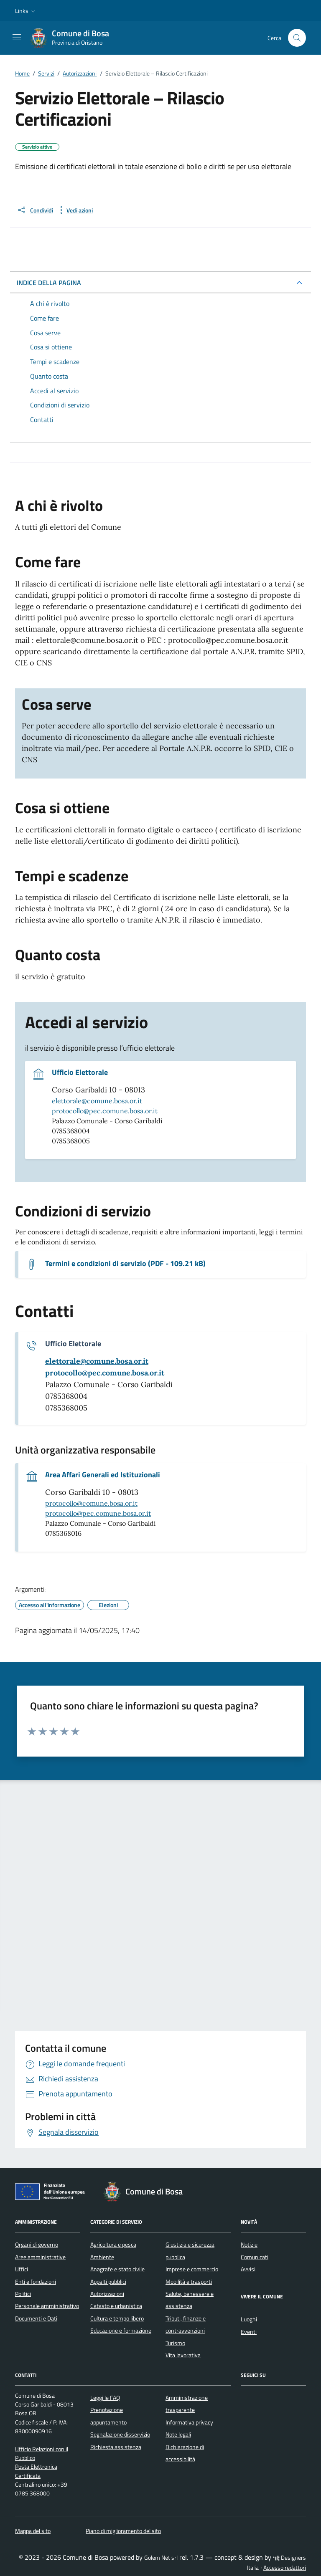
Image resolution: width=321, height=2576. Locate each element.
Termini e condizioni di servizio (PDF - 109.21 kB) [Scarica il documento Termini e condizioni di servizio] (125, 1264)
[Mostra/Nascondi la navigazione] (17, 37)
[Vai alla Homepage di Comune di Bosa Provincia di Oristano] (73, 38)
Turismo (175, 2343)
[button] (26, 11)
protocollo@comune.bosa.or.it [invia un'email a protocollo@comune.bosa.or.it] (91, 1503)
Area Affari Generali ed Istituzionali (102, 1475)
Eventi (249, 2331)
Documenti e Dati (36, 2318)
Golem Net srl (161, 2557)
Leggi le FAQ (105, 2397)
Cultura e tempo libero (117, 2318)
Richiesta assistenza (115, 2447)
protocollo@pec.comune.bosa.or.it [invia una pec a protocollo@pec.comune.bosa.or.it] (105, 1111)
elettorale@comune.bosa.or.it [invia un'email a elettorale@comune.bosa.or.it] (97, 1101)
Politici (23, 2293)
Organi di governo (36, 2244)
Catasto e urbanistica (116, 2306)
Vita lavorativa (183, 2355)
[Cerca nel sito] (297, 38)
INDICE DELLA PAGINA (49, 283)
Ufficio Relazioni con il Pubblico (41, 2453)
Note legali (178, 2434)
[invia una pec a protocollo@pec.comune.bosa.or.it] (104, 1373)
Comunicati (254, 2257)
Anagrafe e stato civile (117, 2269)
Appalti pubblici (108, 2281)
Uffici (21, 2269)
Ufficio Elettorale (80, 1072)
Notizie (249, 2244)
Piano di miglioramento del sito (123, 2531)
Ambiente (102, 2257)
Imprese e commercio (192, 2269)
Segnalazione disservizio (120, 2434)
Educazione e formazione (120, 2330)
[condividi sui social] (35, 210)
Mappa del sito (33, 2531)
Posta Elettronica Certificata (36, 2471)
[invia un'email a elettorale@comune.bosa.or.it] (96, 1361)
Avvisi (248, 2269)
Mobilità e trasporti (189, 2281)
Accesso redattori (284, 2567)
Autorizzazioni (107, 2293)
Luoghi (249, 2319)
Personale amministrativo (47, 2306)
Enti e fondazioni (35, 2281)
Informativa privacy (189, 2422)
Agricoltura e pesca (113, 2244)
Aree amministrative (40, 2257)
